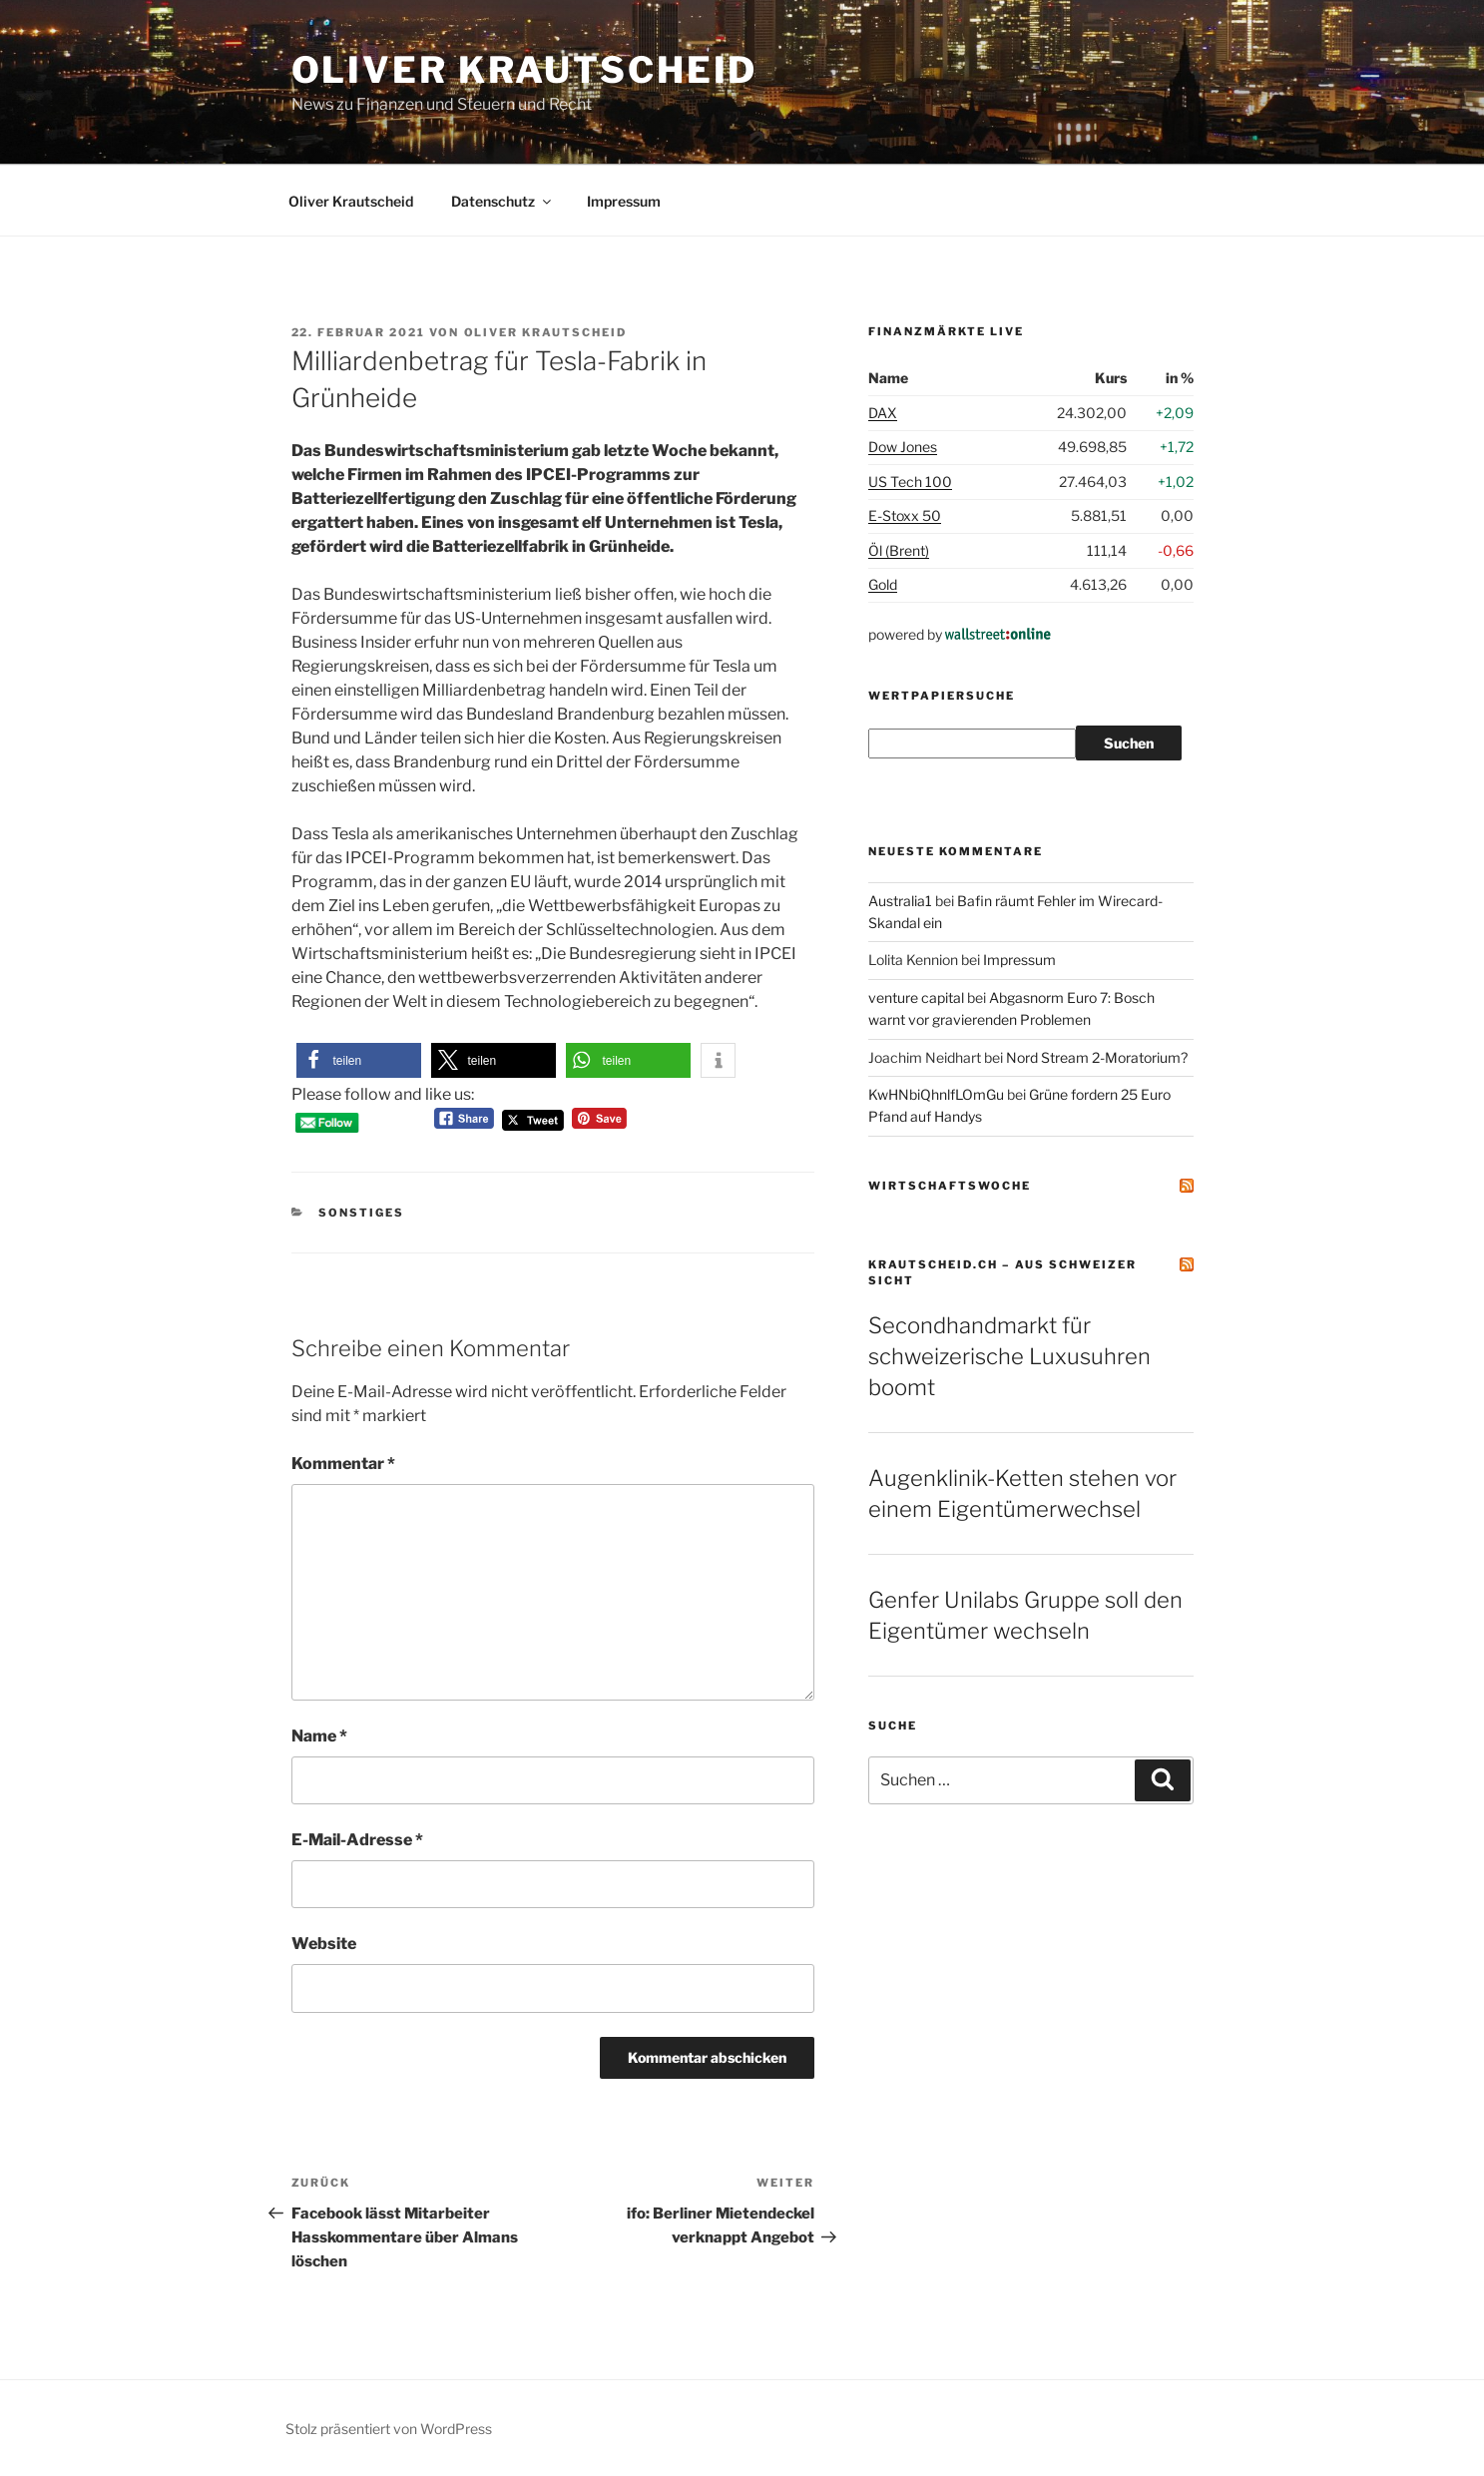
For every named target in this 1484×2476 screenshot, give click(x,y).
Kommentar (343, 1463)
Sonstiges (361, 1213)
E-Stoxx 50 (904, 515)
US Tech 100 (910, 481)
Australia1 (900, 900)
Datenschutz (502, 201)
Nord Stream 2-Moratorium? (1097, 1057)
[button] (358, 1060)
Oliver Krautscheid (524, 70)
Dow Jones (902, 446)
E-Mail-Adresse (357, 1839)
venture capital (916, 997)
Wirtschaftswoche (949, 1186)
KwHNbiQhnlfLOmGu (936, 1094)
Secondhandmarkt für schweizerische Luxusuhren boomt (1009, 1356)
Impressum (624, 201)
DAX (882, 412)
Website (323, 1943)
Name (319, 1736)
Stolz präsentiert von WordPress (388, 2428)
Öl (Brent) (898, 550)
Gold (882, 584)
